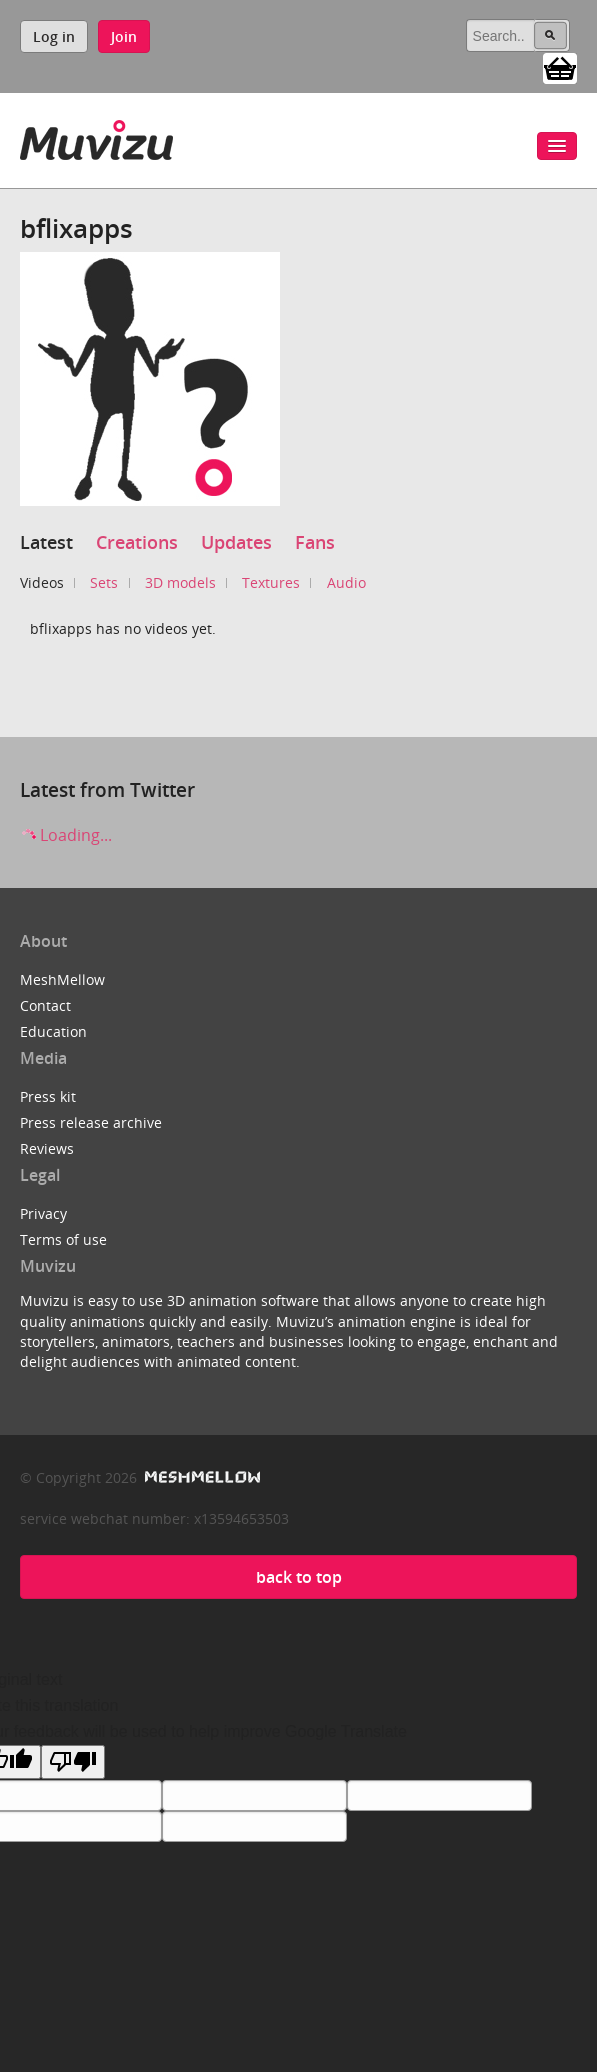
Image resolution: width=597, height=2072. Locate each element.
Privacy (43, 1213)
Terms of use (63, 1239)
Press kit (48, 1096)
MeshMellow (62, 979)
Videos (42, 582)
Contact (45, 1005)
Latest (46, 542)
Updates (236, 542)
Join (124, 36)
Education (53, 1031)
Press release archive (91, 1122)
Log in (54, 36)
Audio (346, 582)
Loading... (66, 835)
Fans (315, 542)
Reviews (47, 1148)
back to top (299, 1577)
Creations (137, 542)
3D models (180, 582)
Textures (271, 582)
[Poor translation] (73, 1762)
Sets (104, 582)
